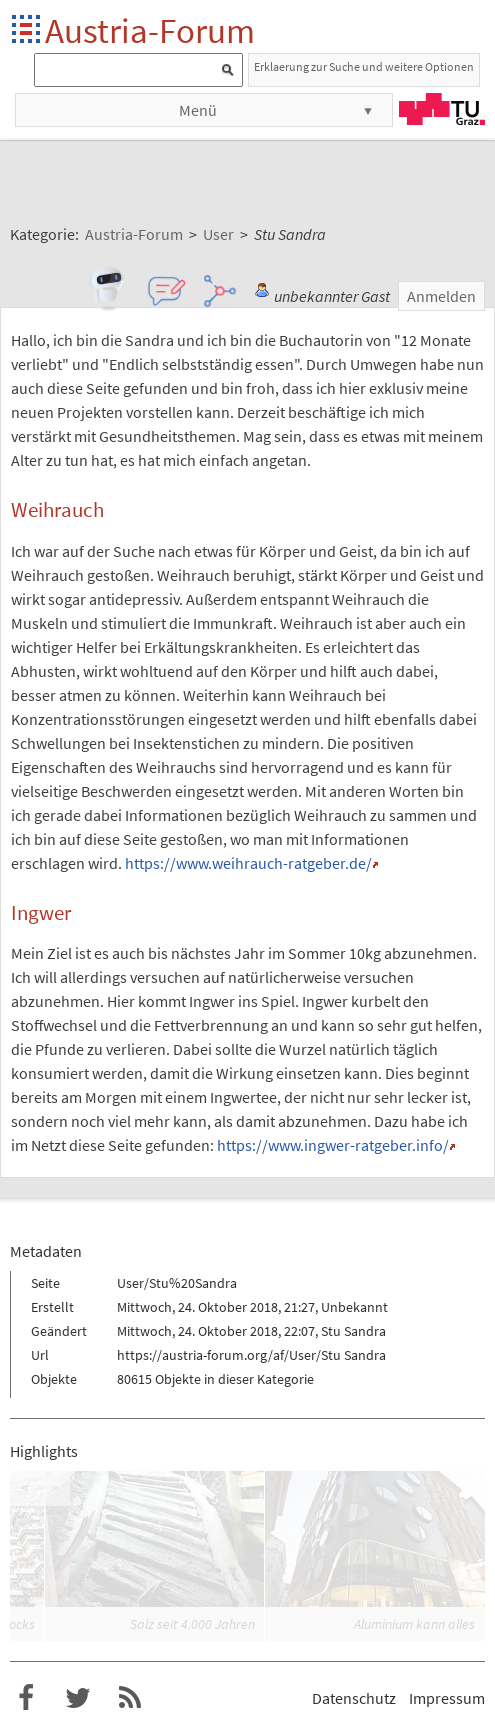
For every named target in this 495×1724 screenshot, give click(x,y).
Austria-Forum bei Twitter (78, 1698)
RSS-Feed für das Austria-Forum (130, 1698)
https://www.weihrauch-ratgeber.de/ (248, 863)
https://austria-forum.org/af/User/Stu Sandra (251, 1355)
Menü (198, 110)
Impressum (447, 1698)
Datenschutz (354, 1698)
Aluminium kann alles (414, 1624)
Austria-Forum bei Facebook (26, 1698)
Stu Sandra (353, 1331)
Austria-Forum (150, 30)
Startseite (27, 30)
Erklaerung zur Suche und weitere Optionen (364, 66)
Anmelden (441, 296)
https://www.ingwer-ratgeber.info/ (333, 1145)
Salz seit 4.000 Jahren (192, 1624)
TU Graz (442, 109)
